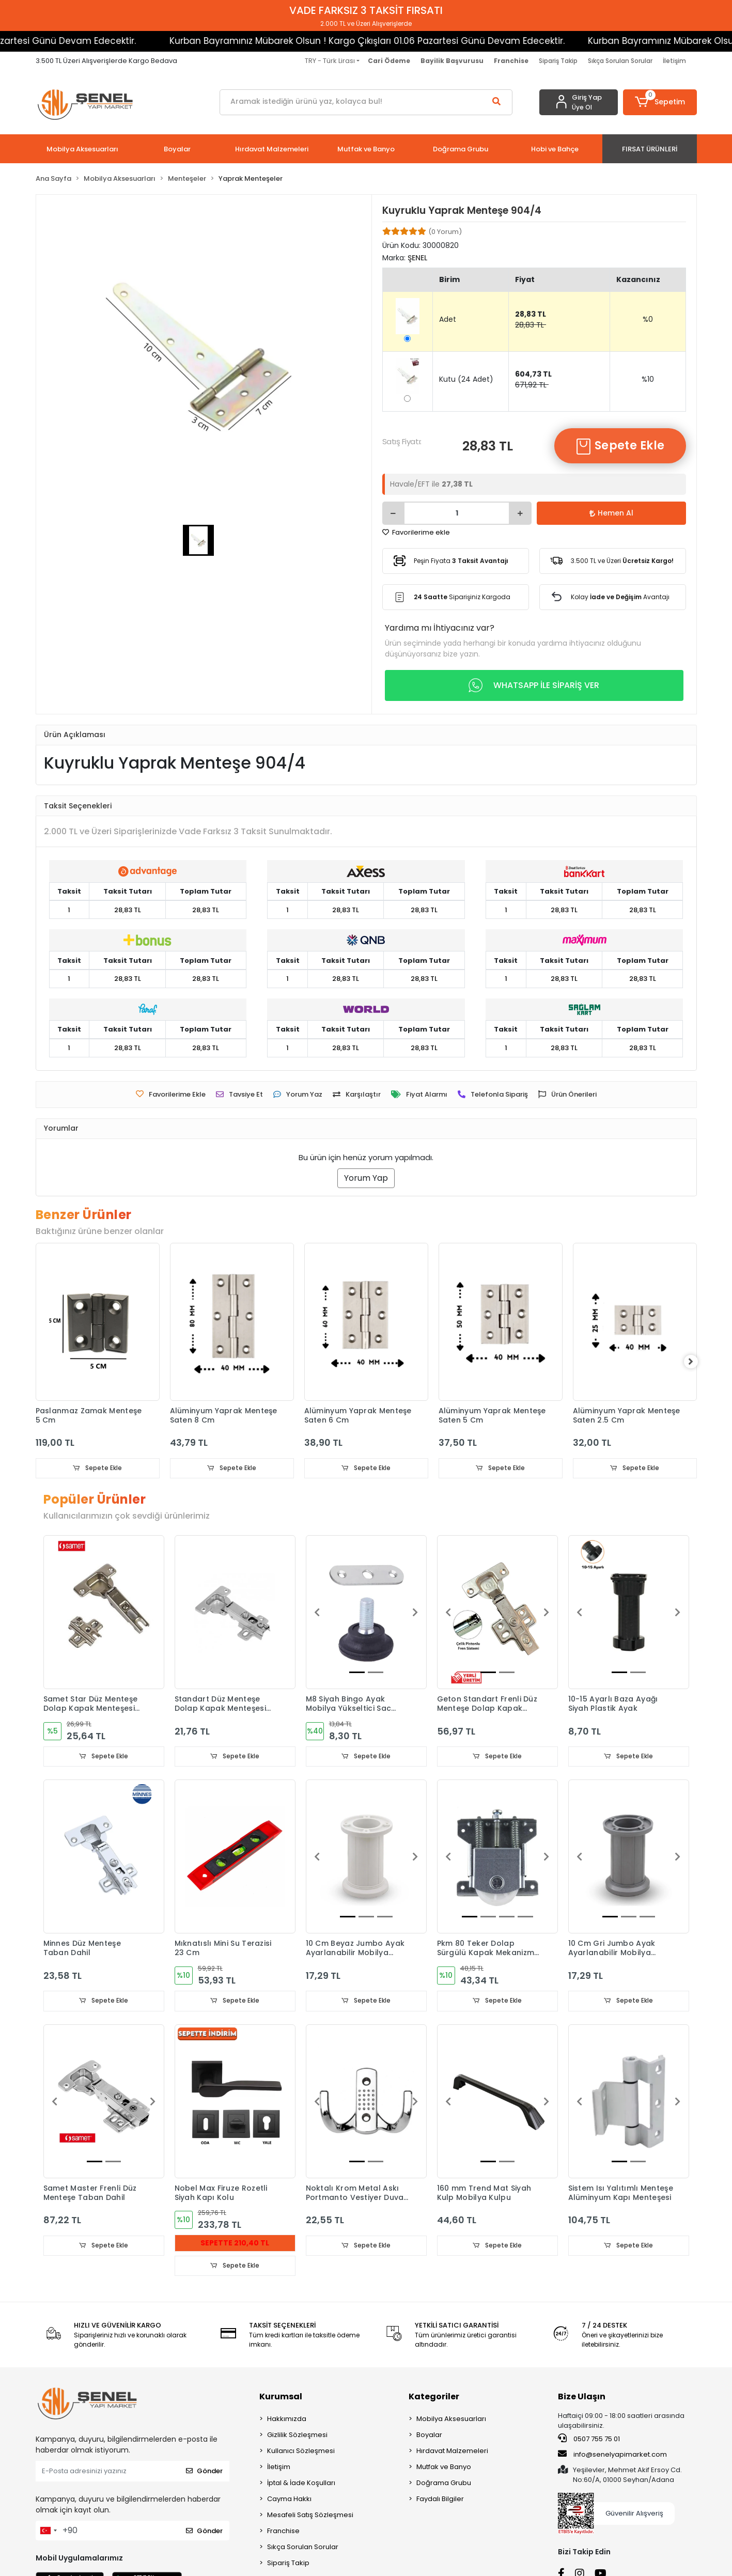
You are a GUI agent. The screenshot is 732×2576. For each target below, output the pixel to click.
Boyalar (429, 2436)
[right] (697, 1362)
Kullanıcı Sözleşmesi (301, 2452)
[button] (660, 102)
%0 (648, 319)
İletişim (674, 60)
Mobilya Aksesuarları (451, 2420)
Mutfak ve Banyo (443, 2468)
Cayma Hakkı (289, 2500)
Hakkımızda (286, 2420)
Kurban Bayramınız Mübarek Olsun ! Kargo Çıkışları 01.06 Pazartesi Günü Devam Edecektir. (303, 41)
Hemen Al (611, 513)
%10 (648, 379)
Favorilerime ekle (416, 532)
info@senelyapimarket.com (612, 2455)
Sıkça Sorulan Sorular (620, 60)
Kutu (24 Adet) (466, 379)
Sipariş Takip (558, 60)
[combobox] (48, 2531)
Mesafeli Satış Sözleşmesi (310, 2516)
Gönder (204, 2472)
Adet (447, 319)
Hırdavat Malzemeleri (452, 2452)
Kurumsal (280, 2397)
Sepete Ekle (619, 446)
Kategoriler (434, 2397)
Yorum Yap (366, 1178)
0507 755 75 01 (589, 2439)
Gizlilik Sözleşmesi (297, 2436)
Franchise (283, 2532)
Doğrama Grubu (443, 2484)
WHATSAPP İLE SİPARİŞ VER (534, 685)
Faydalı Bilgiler (440, 2500)
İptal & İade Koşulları (301, 2484)
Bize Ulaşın (581, 2397)
